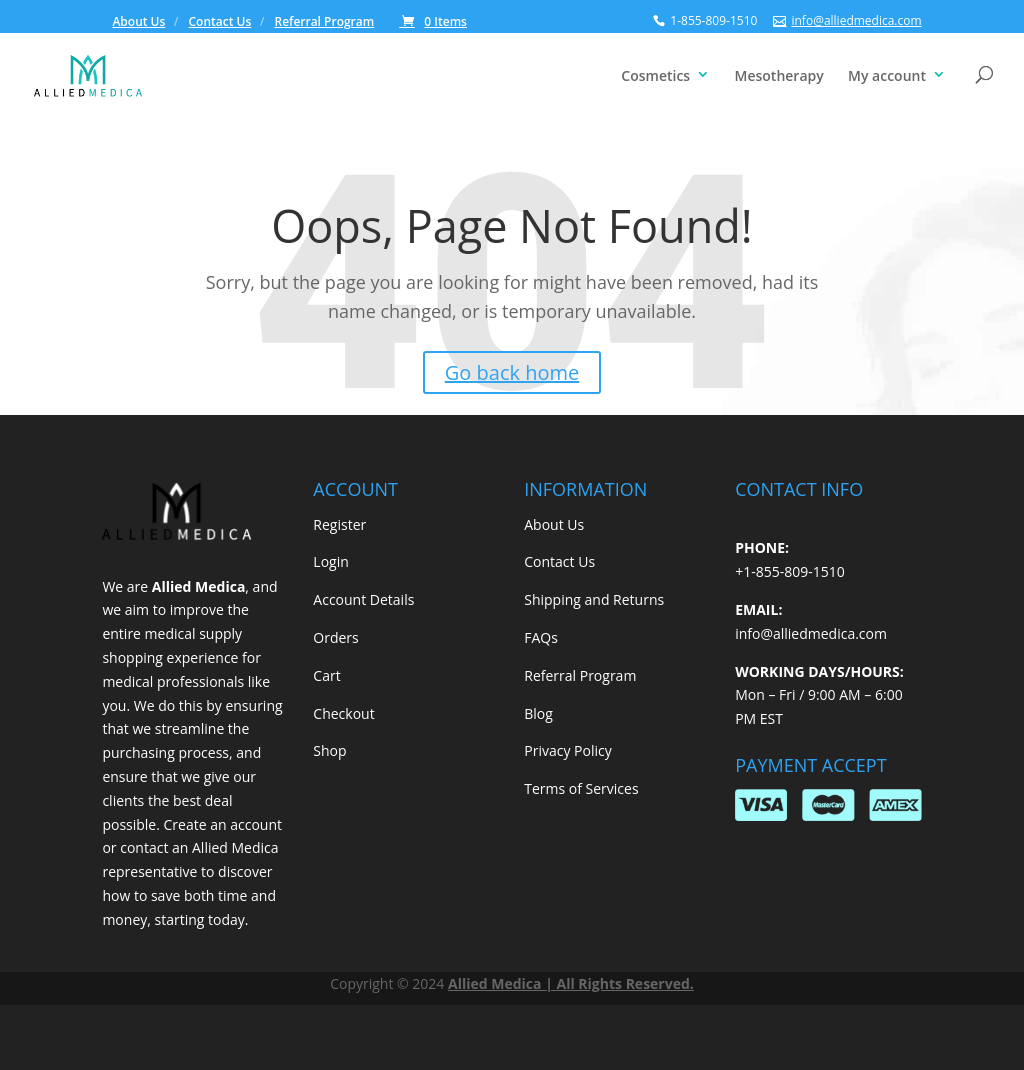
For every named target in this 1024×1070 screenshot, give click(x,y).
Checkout (343, 713)
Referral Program (324, 22)
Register (339, 524)
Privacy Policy (567, 750)
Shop (329, 750)
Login (330, 561)
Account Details (363, 599)
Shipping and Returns (594, 599)
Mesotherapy (779, 75)
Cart (326, 675)
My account (887, 75)
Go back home (512, 372)
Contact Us (220, 22)
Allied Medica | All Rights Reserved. (571, 983)
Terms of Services (581, 788)
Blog (538, 713)
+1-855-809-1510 (790, 571)
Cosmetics (655, 75)
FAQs (541, 637)
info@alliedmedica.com (811, 633)
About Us (138, 22)
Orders (335, 637)
